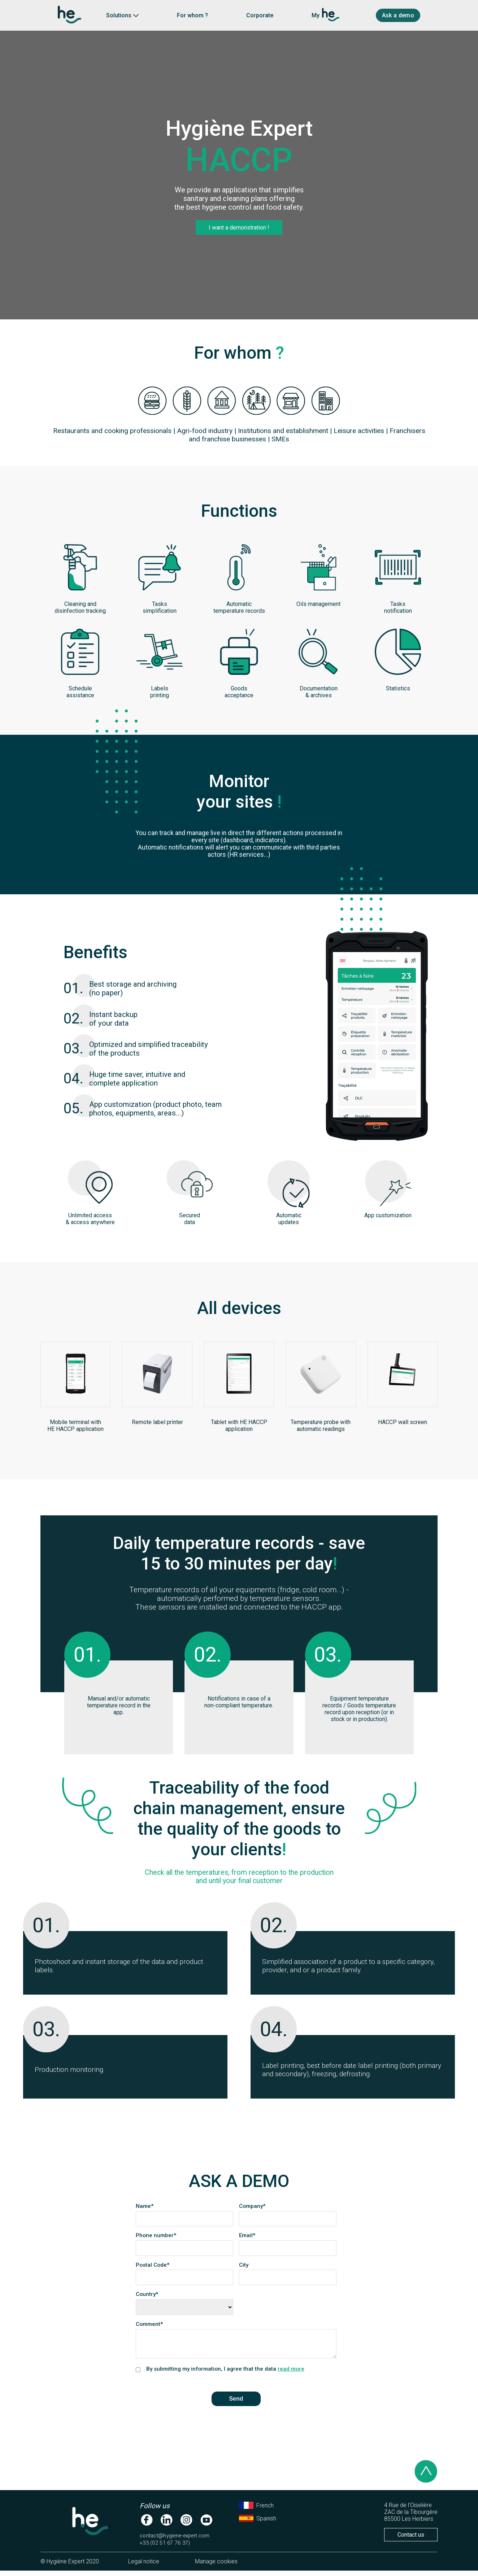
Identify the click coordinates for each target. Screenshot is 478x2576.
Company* (252, 2206)
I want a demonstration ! (239, 227)
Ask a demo (398, 15)
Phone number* (156, 2235)
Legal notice (143, 2566)
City (246, 2265)
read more (291, 2374)
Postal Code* (155, 2265)
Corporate (259, 15)
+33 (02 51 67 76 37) (165, 2548)
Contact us (410, 2540)
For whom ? (192, 15)
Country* (147, 2294)
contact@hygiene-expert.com (175, 2541)
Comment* (149, 2324)
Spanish (257, 2523)
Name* (145, 2206)
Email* (247, 2235)
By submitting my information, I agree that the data (225, 2374)
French (256, 2510)
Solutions (122, 15)
